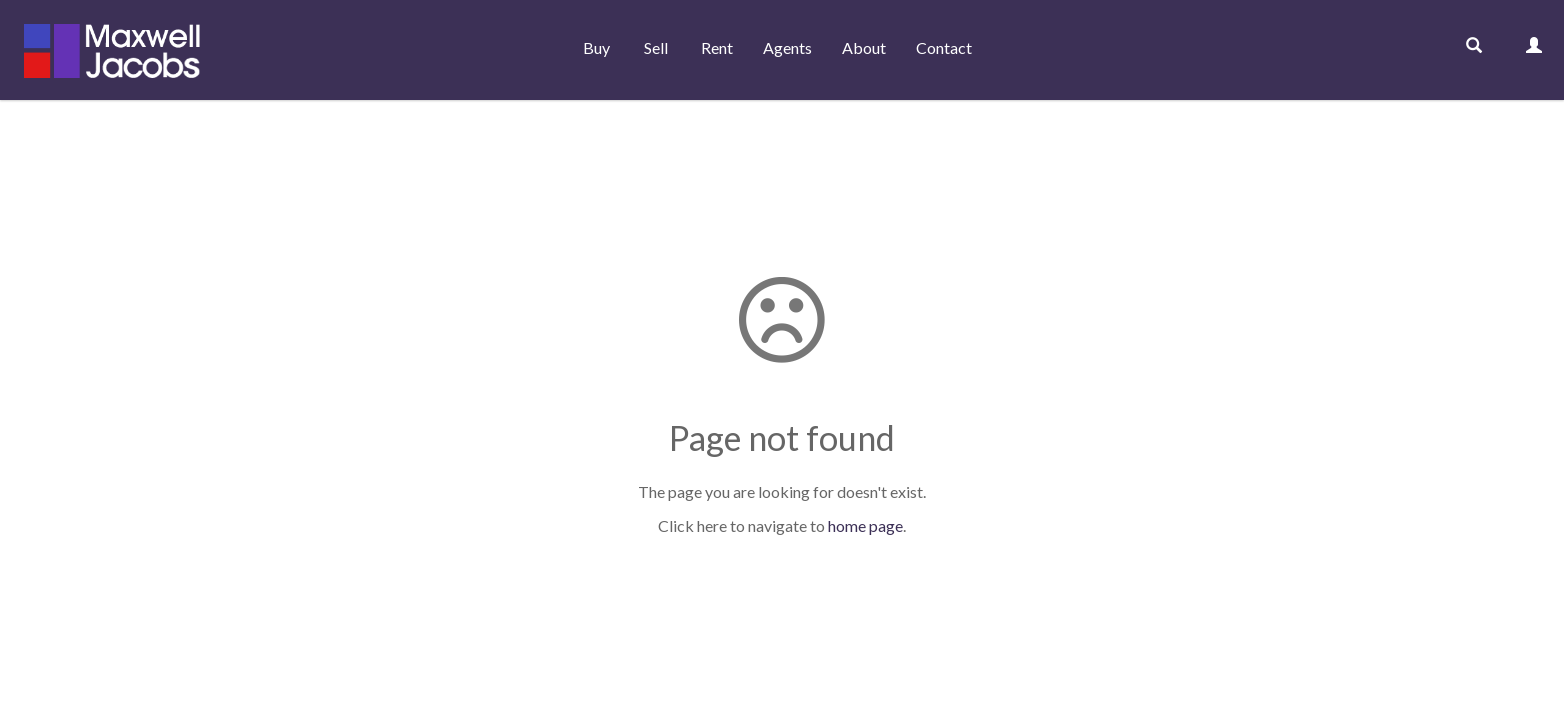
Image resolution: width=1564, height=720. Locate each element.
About (864, 47)
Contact (944, 47)
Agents (787, 47)
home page (865, 525)
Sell (656, 47)
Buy (596, 47)
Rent (717, 47)
